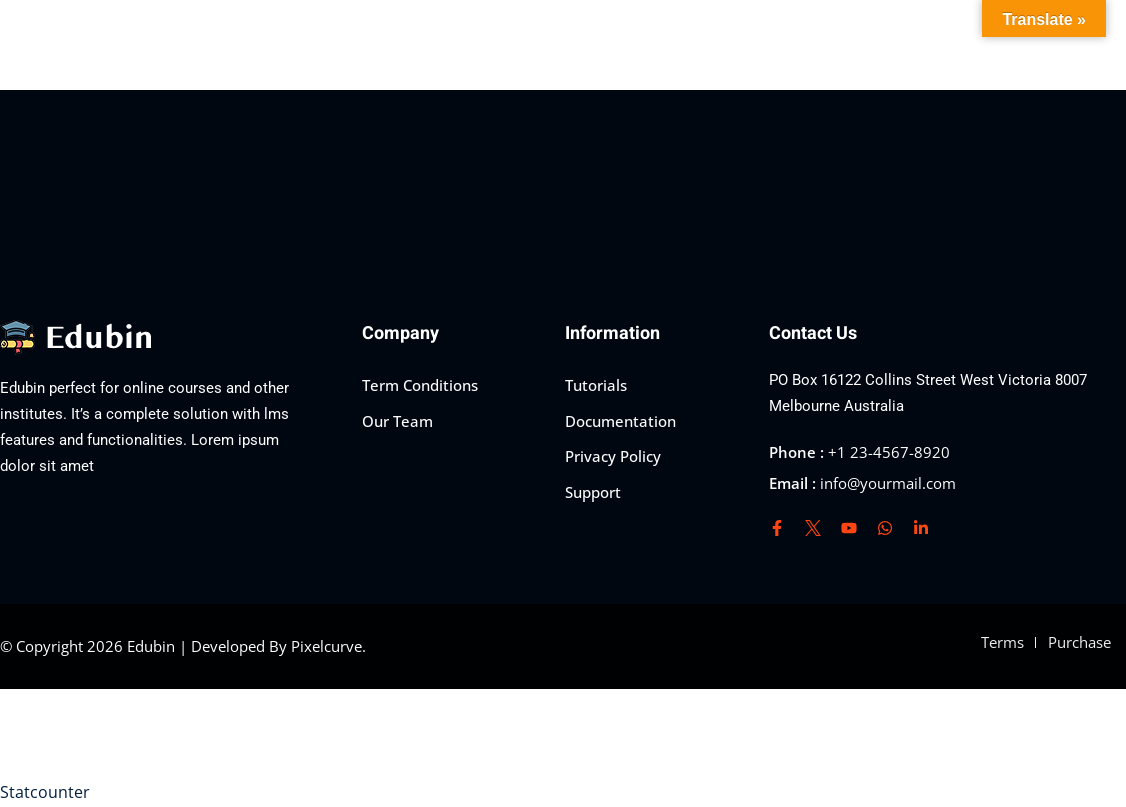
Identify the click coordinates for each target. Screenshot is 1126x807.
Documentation (620, 421)
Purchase (1079, 642)
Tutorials (596, 385)
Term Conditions (420, 385)
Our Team (397, 421)
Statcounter (45, 792)
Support (593, 492)
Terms (1002, 642)
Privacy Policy (613, 456)
